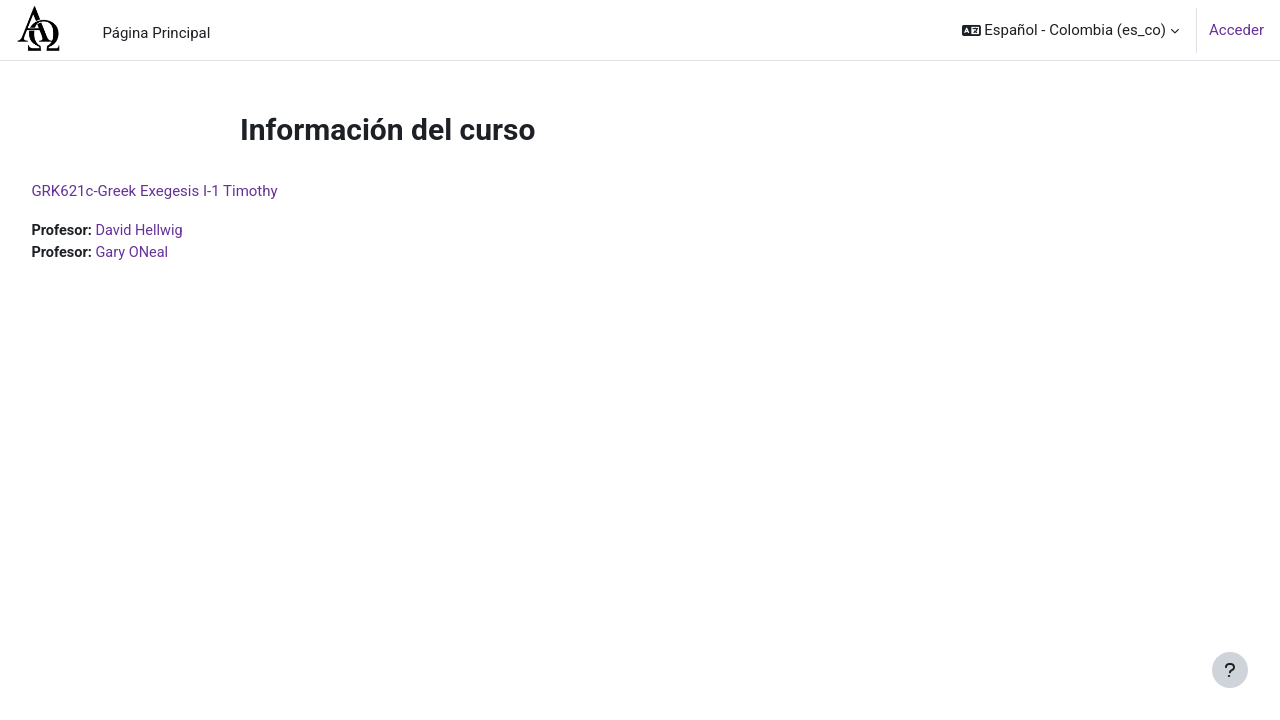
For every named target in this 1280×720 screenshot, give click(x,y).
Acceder (1236, 30)
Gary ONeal (179, 254)
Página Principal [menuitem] (156, 33)
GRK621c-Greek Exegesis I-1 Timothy (199, 191)
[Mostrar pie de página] (1230, 670)
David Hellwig (187, 231)
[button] (1071, 30)
